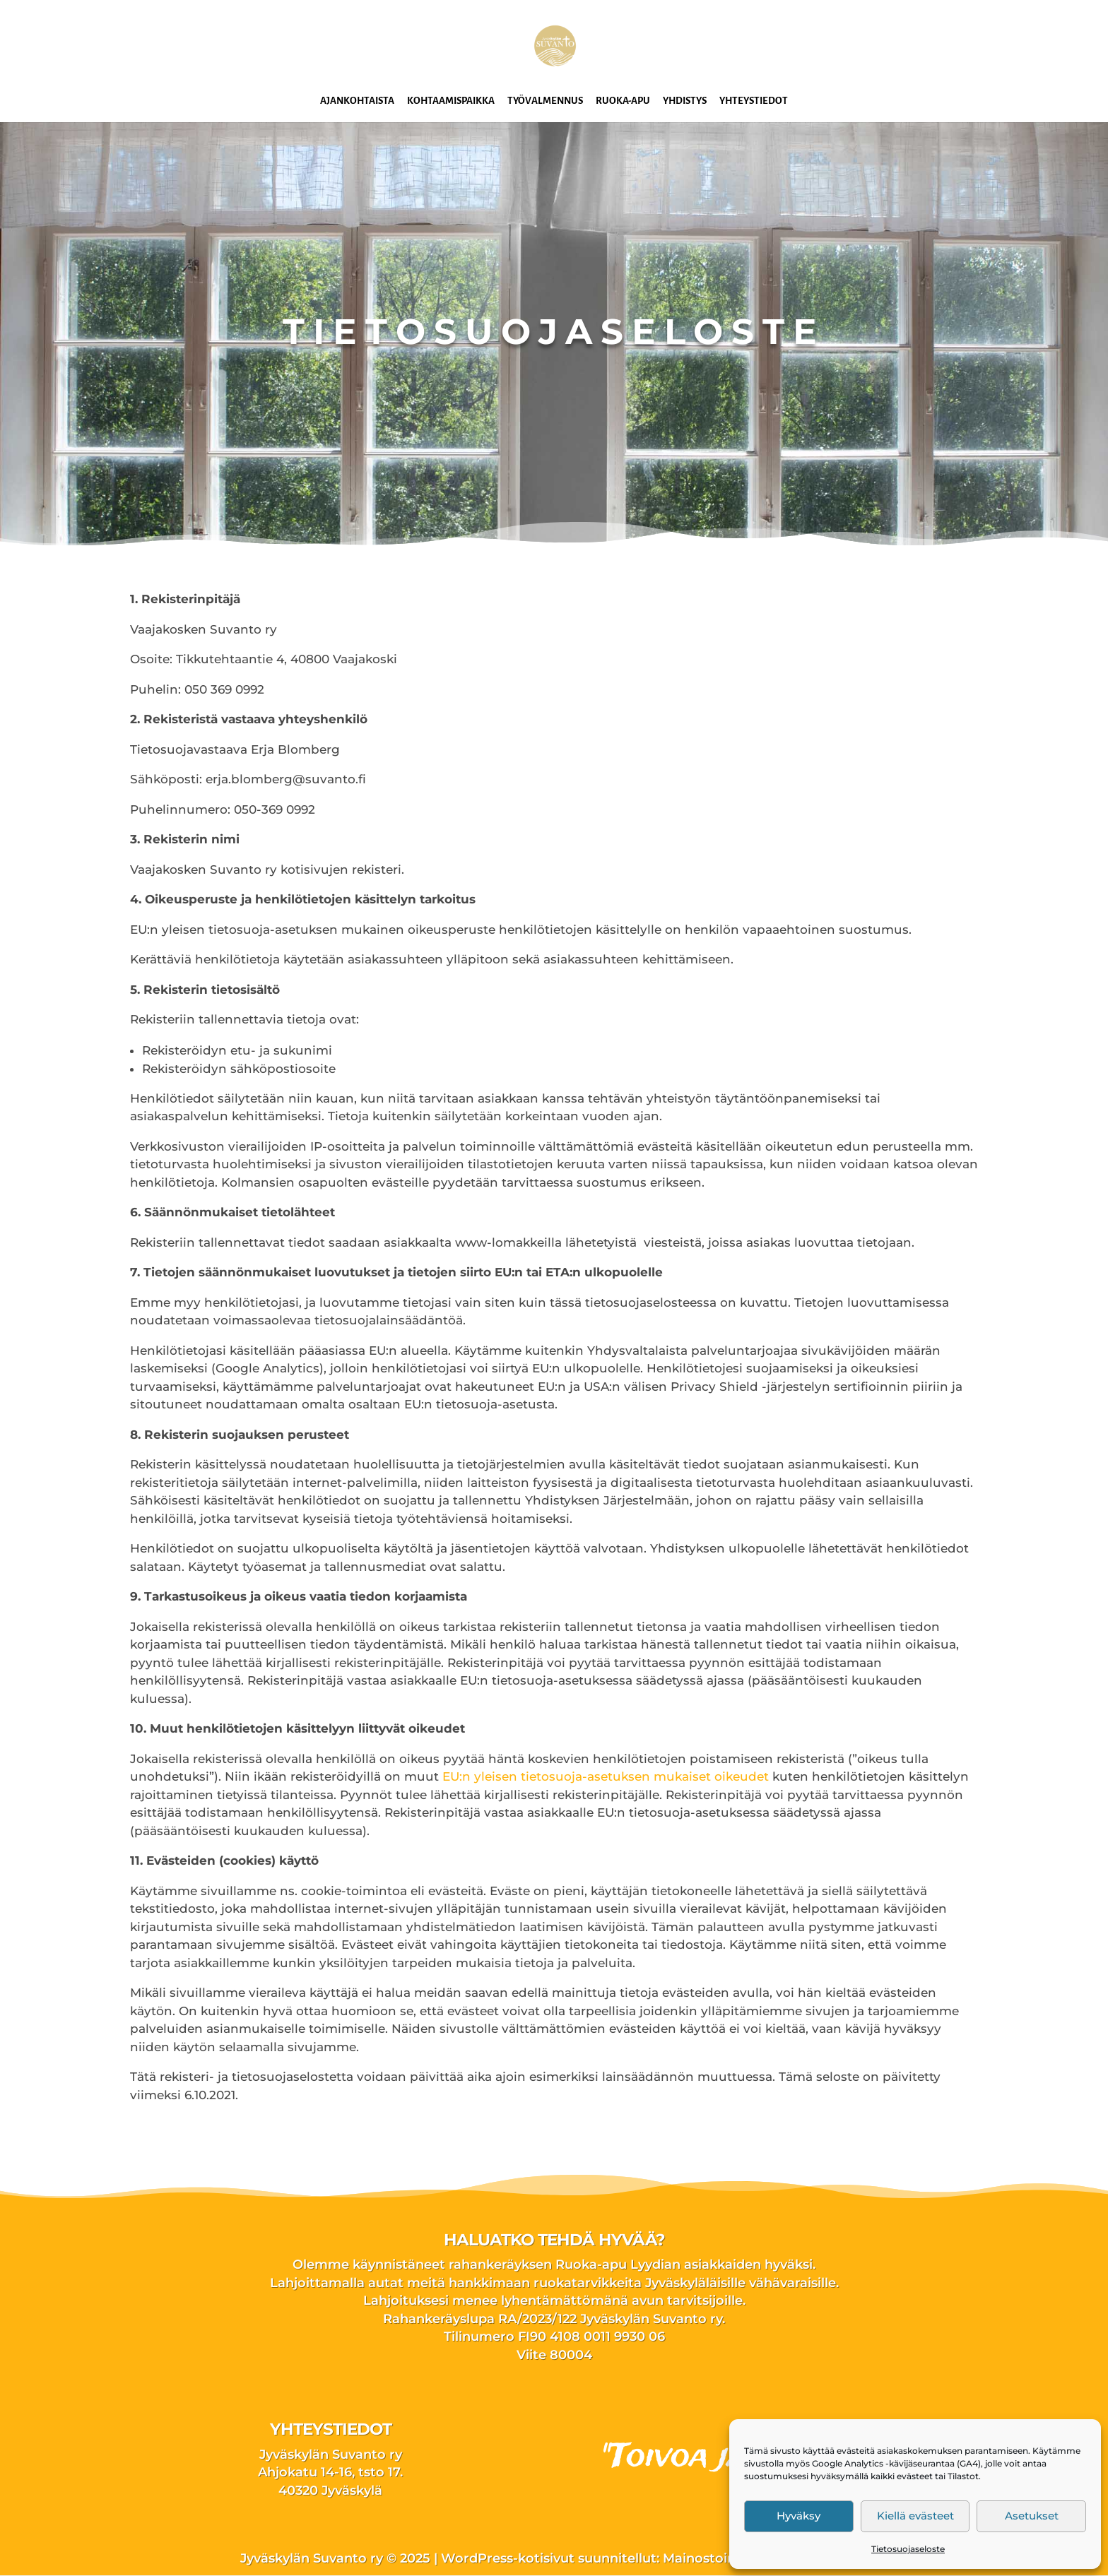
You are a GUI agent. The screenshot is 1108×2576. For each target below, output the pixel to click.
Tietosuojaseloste (908, 2549)
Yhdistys (685, 101)
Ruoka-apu (623, 101)
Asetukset (1032, 2515)
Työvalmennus (545, 101)
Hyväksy (798, 2515)
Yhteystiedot (753, 101)
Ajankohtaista (357, 101)
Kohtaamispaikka (451, 101)
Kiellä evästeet (915, 2515)
